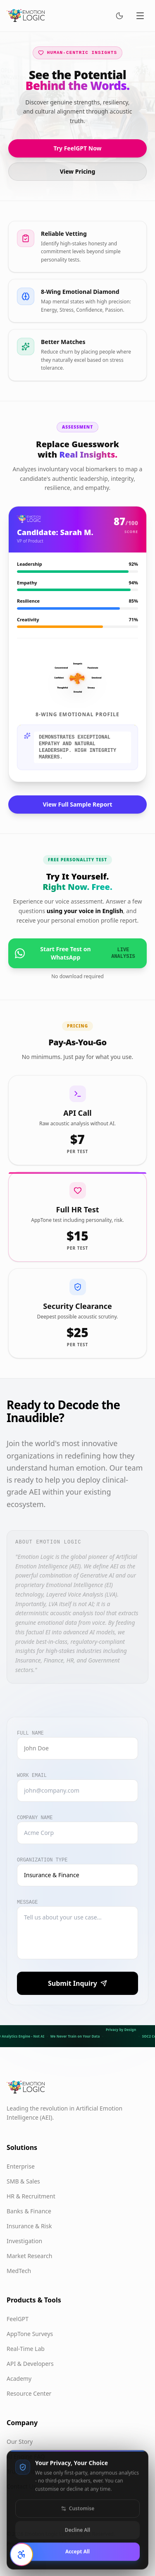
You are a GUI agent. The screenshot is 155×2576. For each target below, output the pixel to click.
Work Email (32, 1776)
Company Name (34, 1818)
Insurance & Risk (29, 2226)
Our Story (20, 2441)
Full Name (30, 1733)
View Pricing (77, 171)
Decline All (77, 2551)
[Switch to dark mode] (119, 16)
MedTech (19, 2271)
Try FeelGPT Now (77, 148)
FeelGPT (18, 2319)
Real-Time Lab (26, 2349)
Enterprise (21, 2166)
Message (27, 1902)
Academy (19, 2378)
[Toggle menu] (140, 16)
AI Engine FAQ (26, 2456)
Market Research (29, 2256)
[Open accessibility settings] (21, 2554)
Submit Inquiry (77, 1983)
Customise (77, 2529)
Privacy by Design (121, 2029)
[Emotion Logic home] (26, 15)
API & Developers (30, 2364)
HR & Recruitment (31, 2196)
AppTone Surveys (30, 2334)
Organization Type (42, 1860)
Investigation (24, 2241)
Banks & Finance (29, 2211)
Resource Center (29, 2393)
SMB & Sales (23, 2181)
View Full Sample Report (77, 804)
